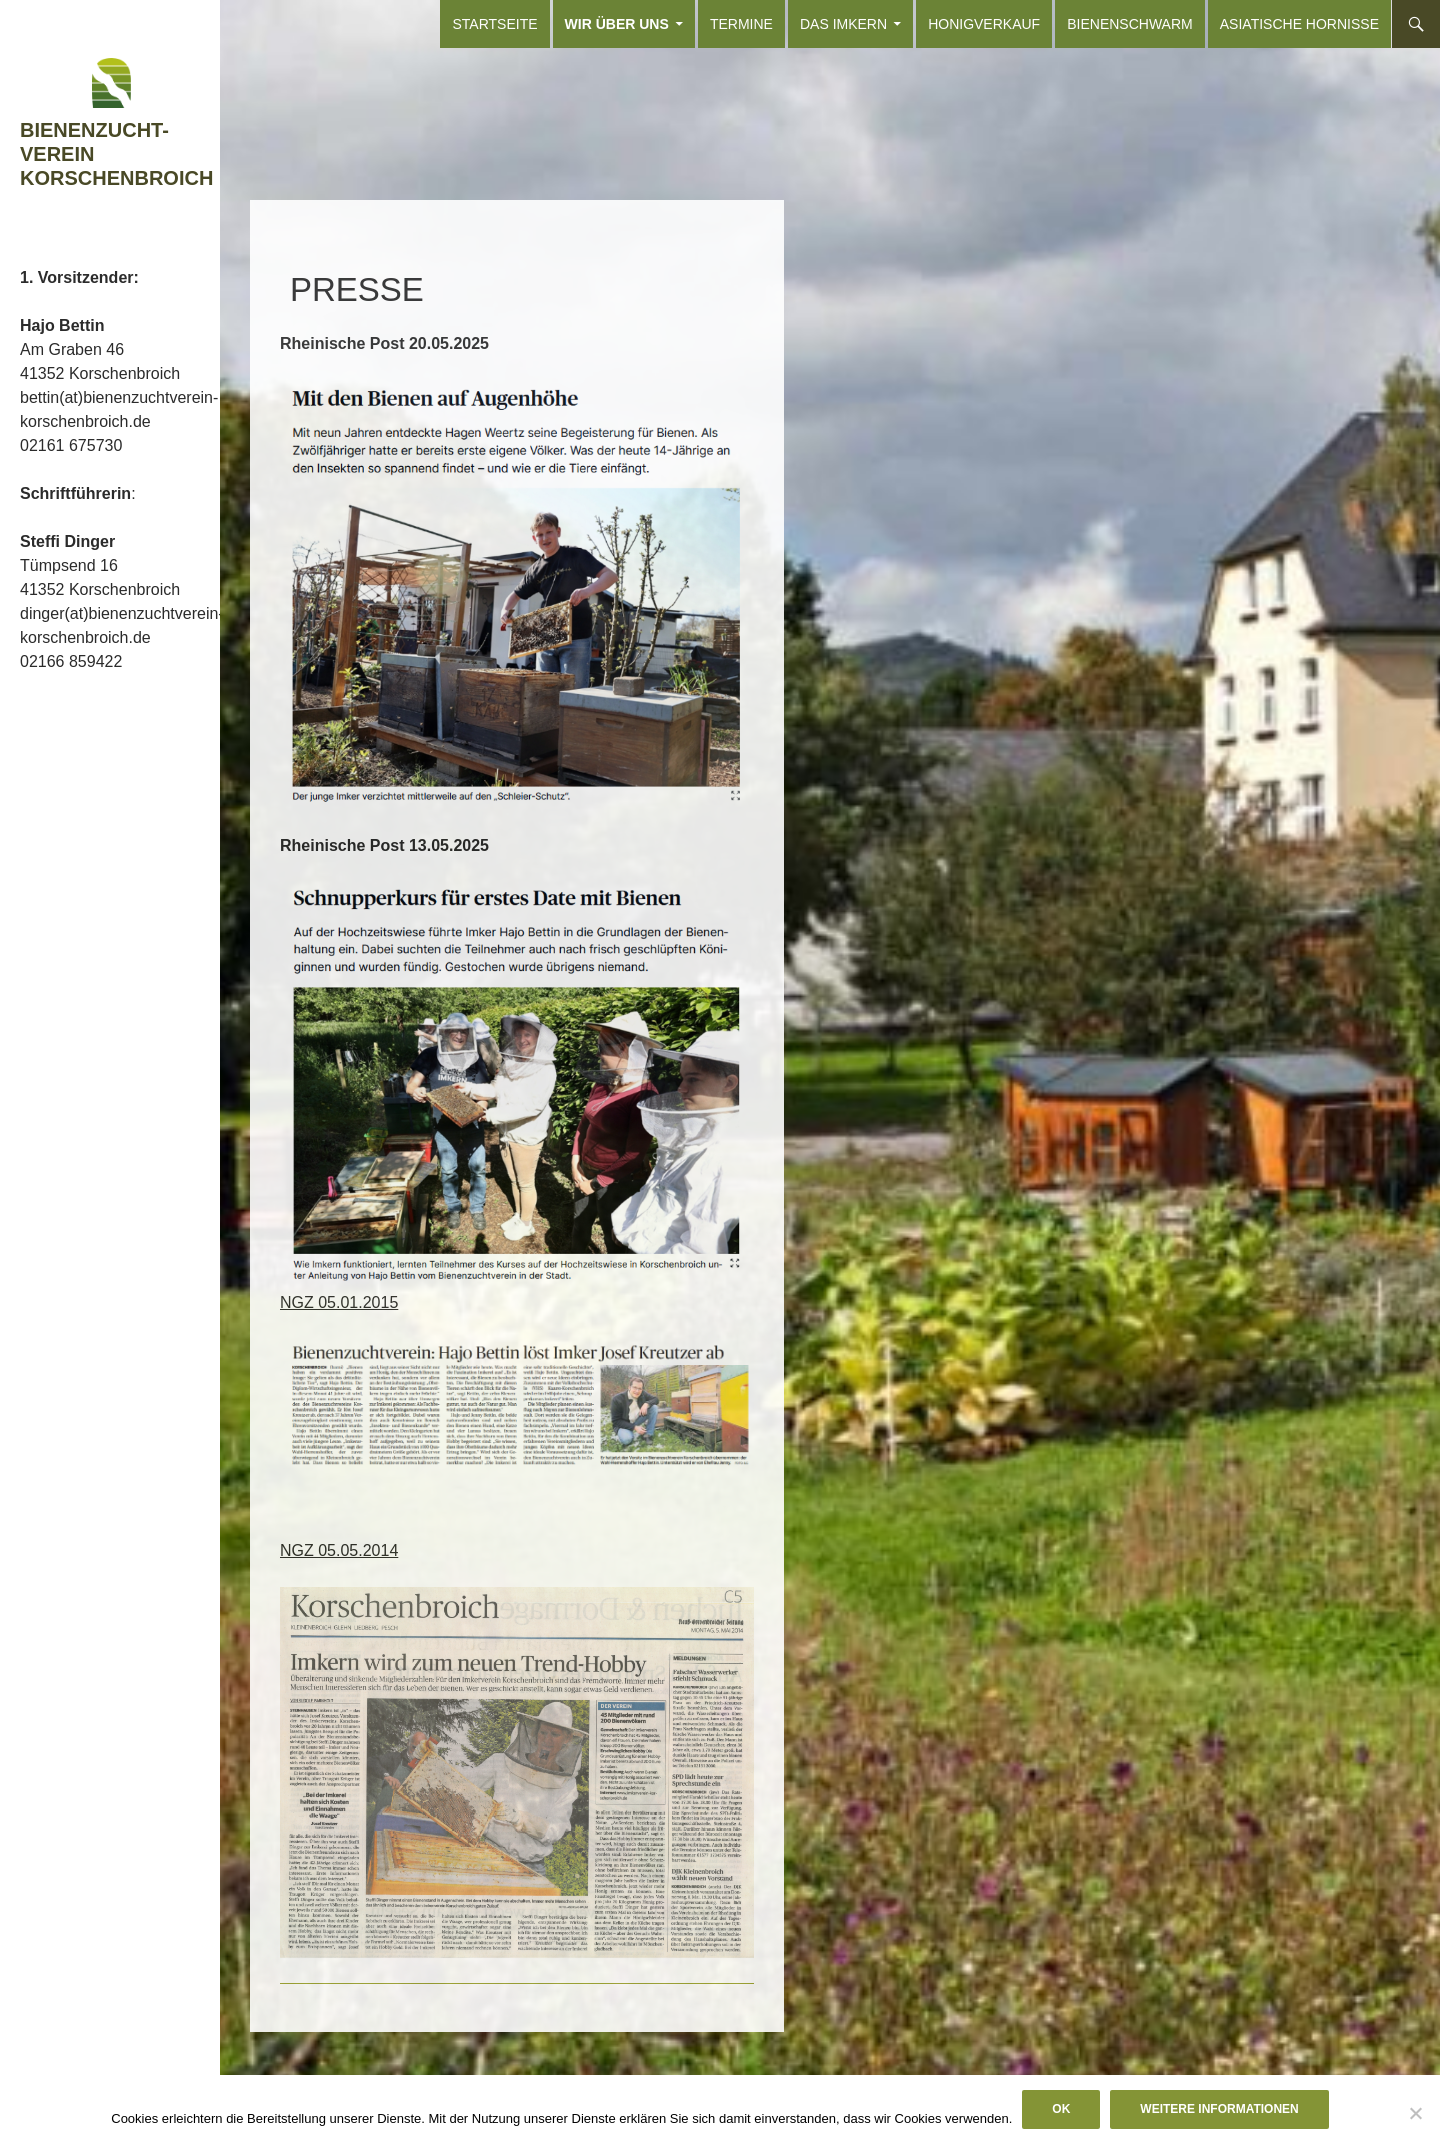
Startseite (494, 24)
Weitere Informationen (1219, 2109)
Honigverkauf (984, 24)
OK (1061, 2109)
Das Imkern (843, 24)
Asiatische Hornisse (1299, 24)
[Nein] (1415, 2113)
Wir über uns (617, 24)
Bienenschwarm (1130, 24)
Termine (741, 24)
